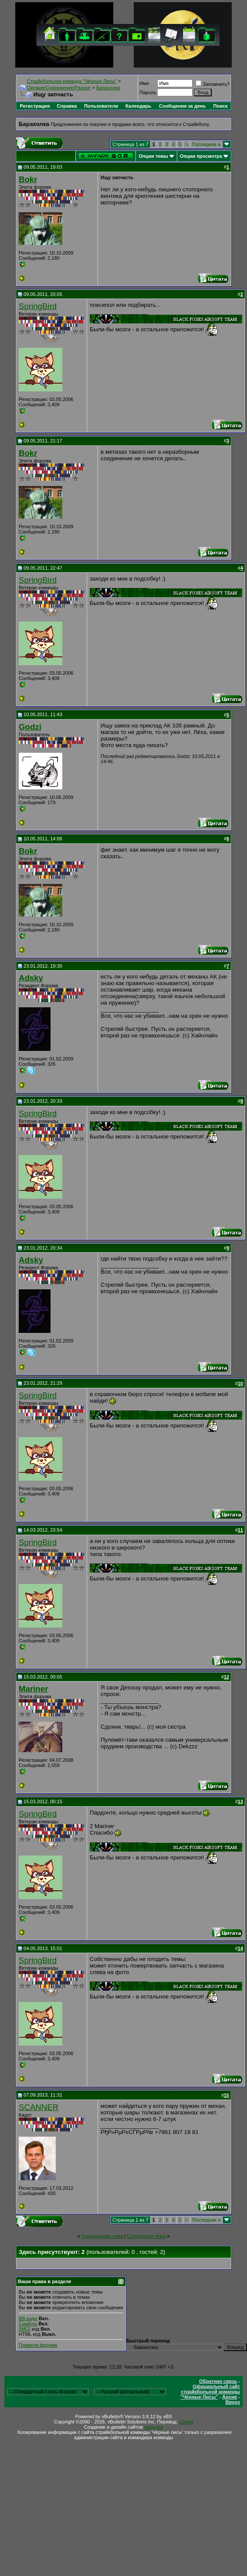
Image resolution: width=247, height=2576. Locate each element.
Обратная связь (218, 2381)
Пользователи (101, 106)
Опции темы (153, 156)
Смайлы (28, 2323)
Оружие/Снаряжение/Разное (59, 87)
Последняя (206, 144)
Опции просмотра (201, 156)
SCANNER (38, 2107)
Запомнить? (213, 84)
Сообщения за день (182, 106)
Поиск (220, 106)
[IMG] (24, 2328)
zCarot (186, 2421)
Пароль (147, 92)
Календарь (138, 106)
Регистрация (35, 106)
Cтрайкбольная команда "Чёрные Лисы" (72, 81)
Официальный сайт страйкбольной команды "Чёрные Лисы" (210, 2391)
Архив (229, 2396)
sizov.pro (153, 2427)
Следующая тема (146, 2236)
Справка (67, 106)
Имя (144, 83)
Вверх (233, 2402)
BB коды (28, 2318)
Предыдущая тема (102, 2236)
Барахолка (108, 87)
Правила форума (38, 2345)
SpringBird (38, 306)
